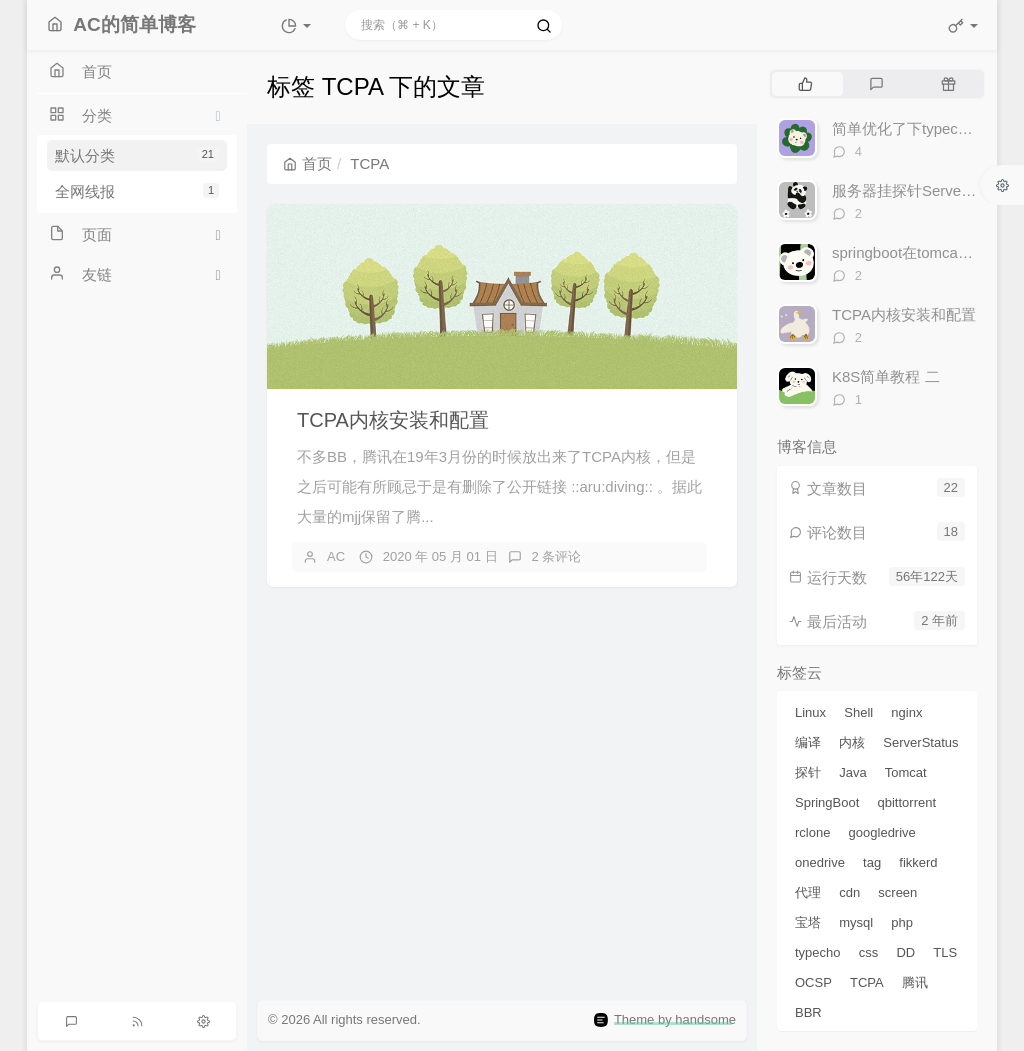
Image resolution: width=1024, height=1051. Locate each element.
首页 (307, 163)
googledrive (882, 832)
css (869, 952)
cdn (849, 892)
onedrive (820, 862)
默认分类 (137, 155)
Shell (858, 712)
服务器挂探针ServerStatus (920, 190)
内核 (852, 742)
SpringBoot (827, 802)
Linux (810, 712)
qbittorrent (907, 802)
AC (336, 556)
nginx (906, 712)
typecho (818, 952)
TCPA (867, 982)
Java (852, 772)
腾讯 (915, 982)
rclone (812, 832)
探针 (808, 772)
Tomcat (906, 772)
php (902, 922)
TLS (945, 952)
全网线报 (137, 191)
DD (905, 952)
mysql (856, 922)
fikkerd (918, 862)
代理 (808, 892)
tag (872, 862)
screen (897, 892)
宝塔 (808, 922)
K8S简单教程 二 (886, 376)
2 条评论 (557, 556)
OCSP (813, 982)
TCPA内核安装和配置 (393, 420)
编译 (808, 742)
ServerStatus (920, 742)
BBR (808, 1012)
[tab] (805, 84)
